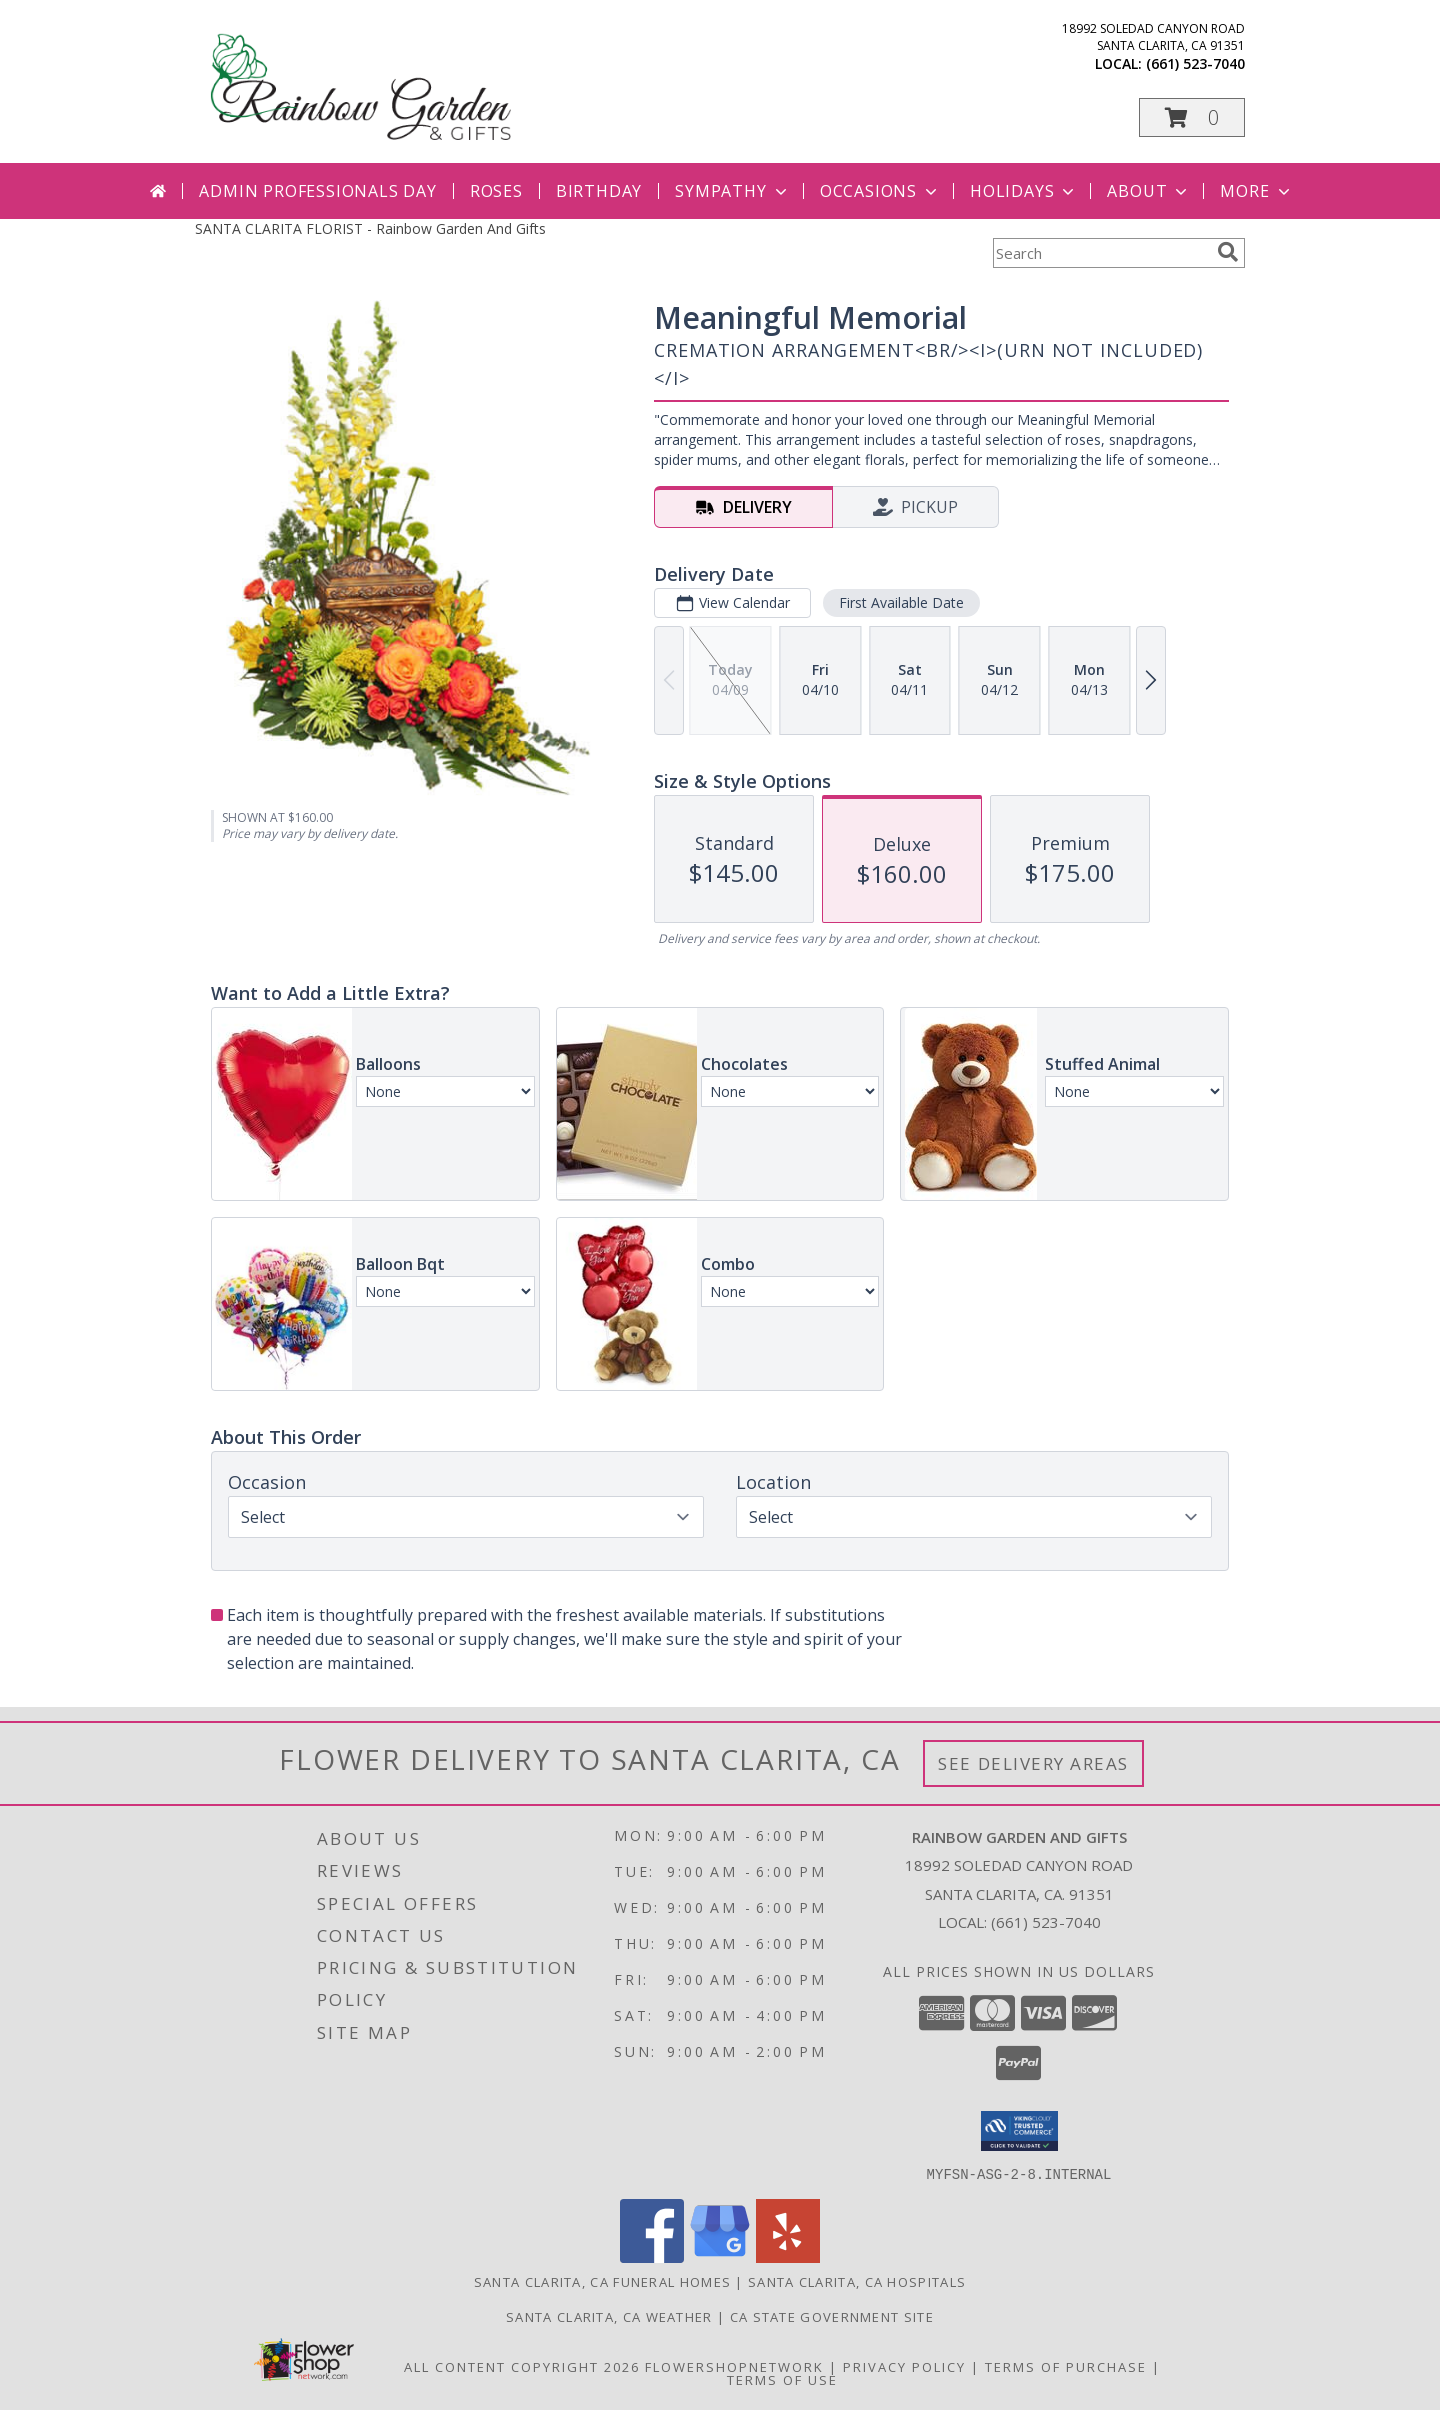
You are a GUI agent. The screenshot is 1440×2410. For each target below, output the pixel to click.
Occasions (880, 191)
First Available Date (901, 602)
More (1256, 191)
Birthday (599, 191)
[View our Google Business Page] (720, 2256)
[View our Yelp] (788, 2256)
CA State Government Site (832, 2316)
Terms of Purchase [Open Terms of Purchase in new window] (1066, 2366)
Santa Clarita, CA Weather (609, 2316)
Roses (496, 191)
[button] (1192, 117)
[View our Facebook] (652, 2256)
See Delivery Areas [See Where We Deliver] (1033, 1763)
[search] (1228, 252)
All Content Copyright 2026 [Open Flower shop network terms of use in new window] (522, 2366)
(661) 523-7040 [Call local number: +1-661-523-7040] (1195, 63)
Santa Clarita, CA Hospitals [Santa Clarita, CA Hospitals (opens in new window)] (857, 2281)
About (1149, 191)
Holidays (1024, 191)
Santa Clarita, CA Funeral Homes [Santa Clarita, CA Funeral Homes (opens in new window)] (602, 2281)
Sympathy (732, 191)
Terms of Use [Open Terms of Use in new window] (782, 2379)
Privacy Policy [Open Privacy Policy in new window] (904, 2366)
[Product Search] (1101, 253)
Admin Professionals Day (317, 191)
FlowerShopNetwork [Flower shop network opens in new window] (734, 2366)
